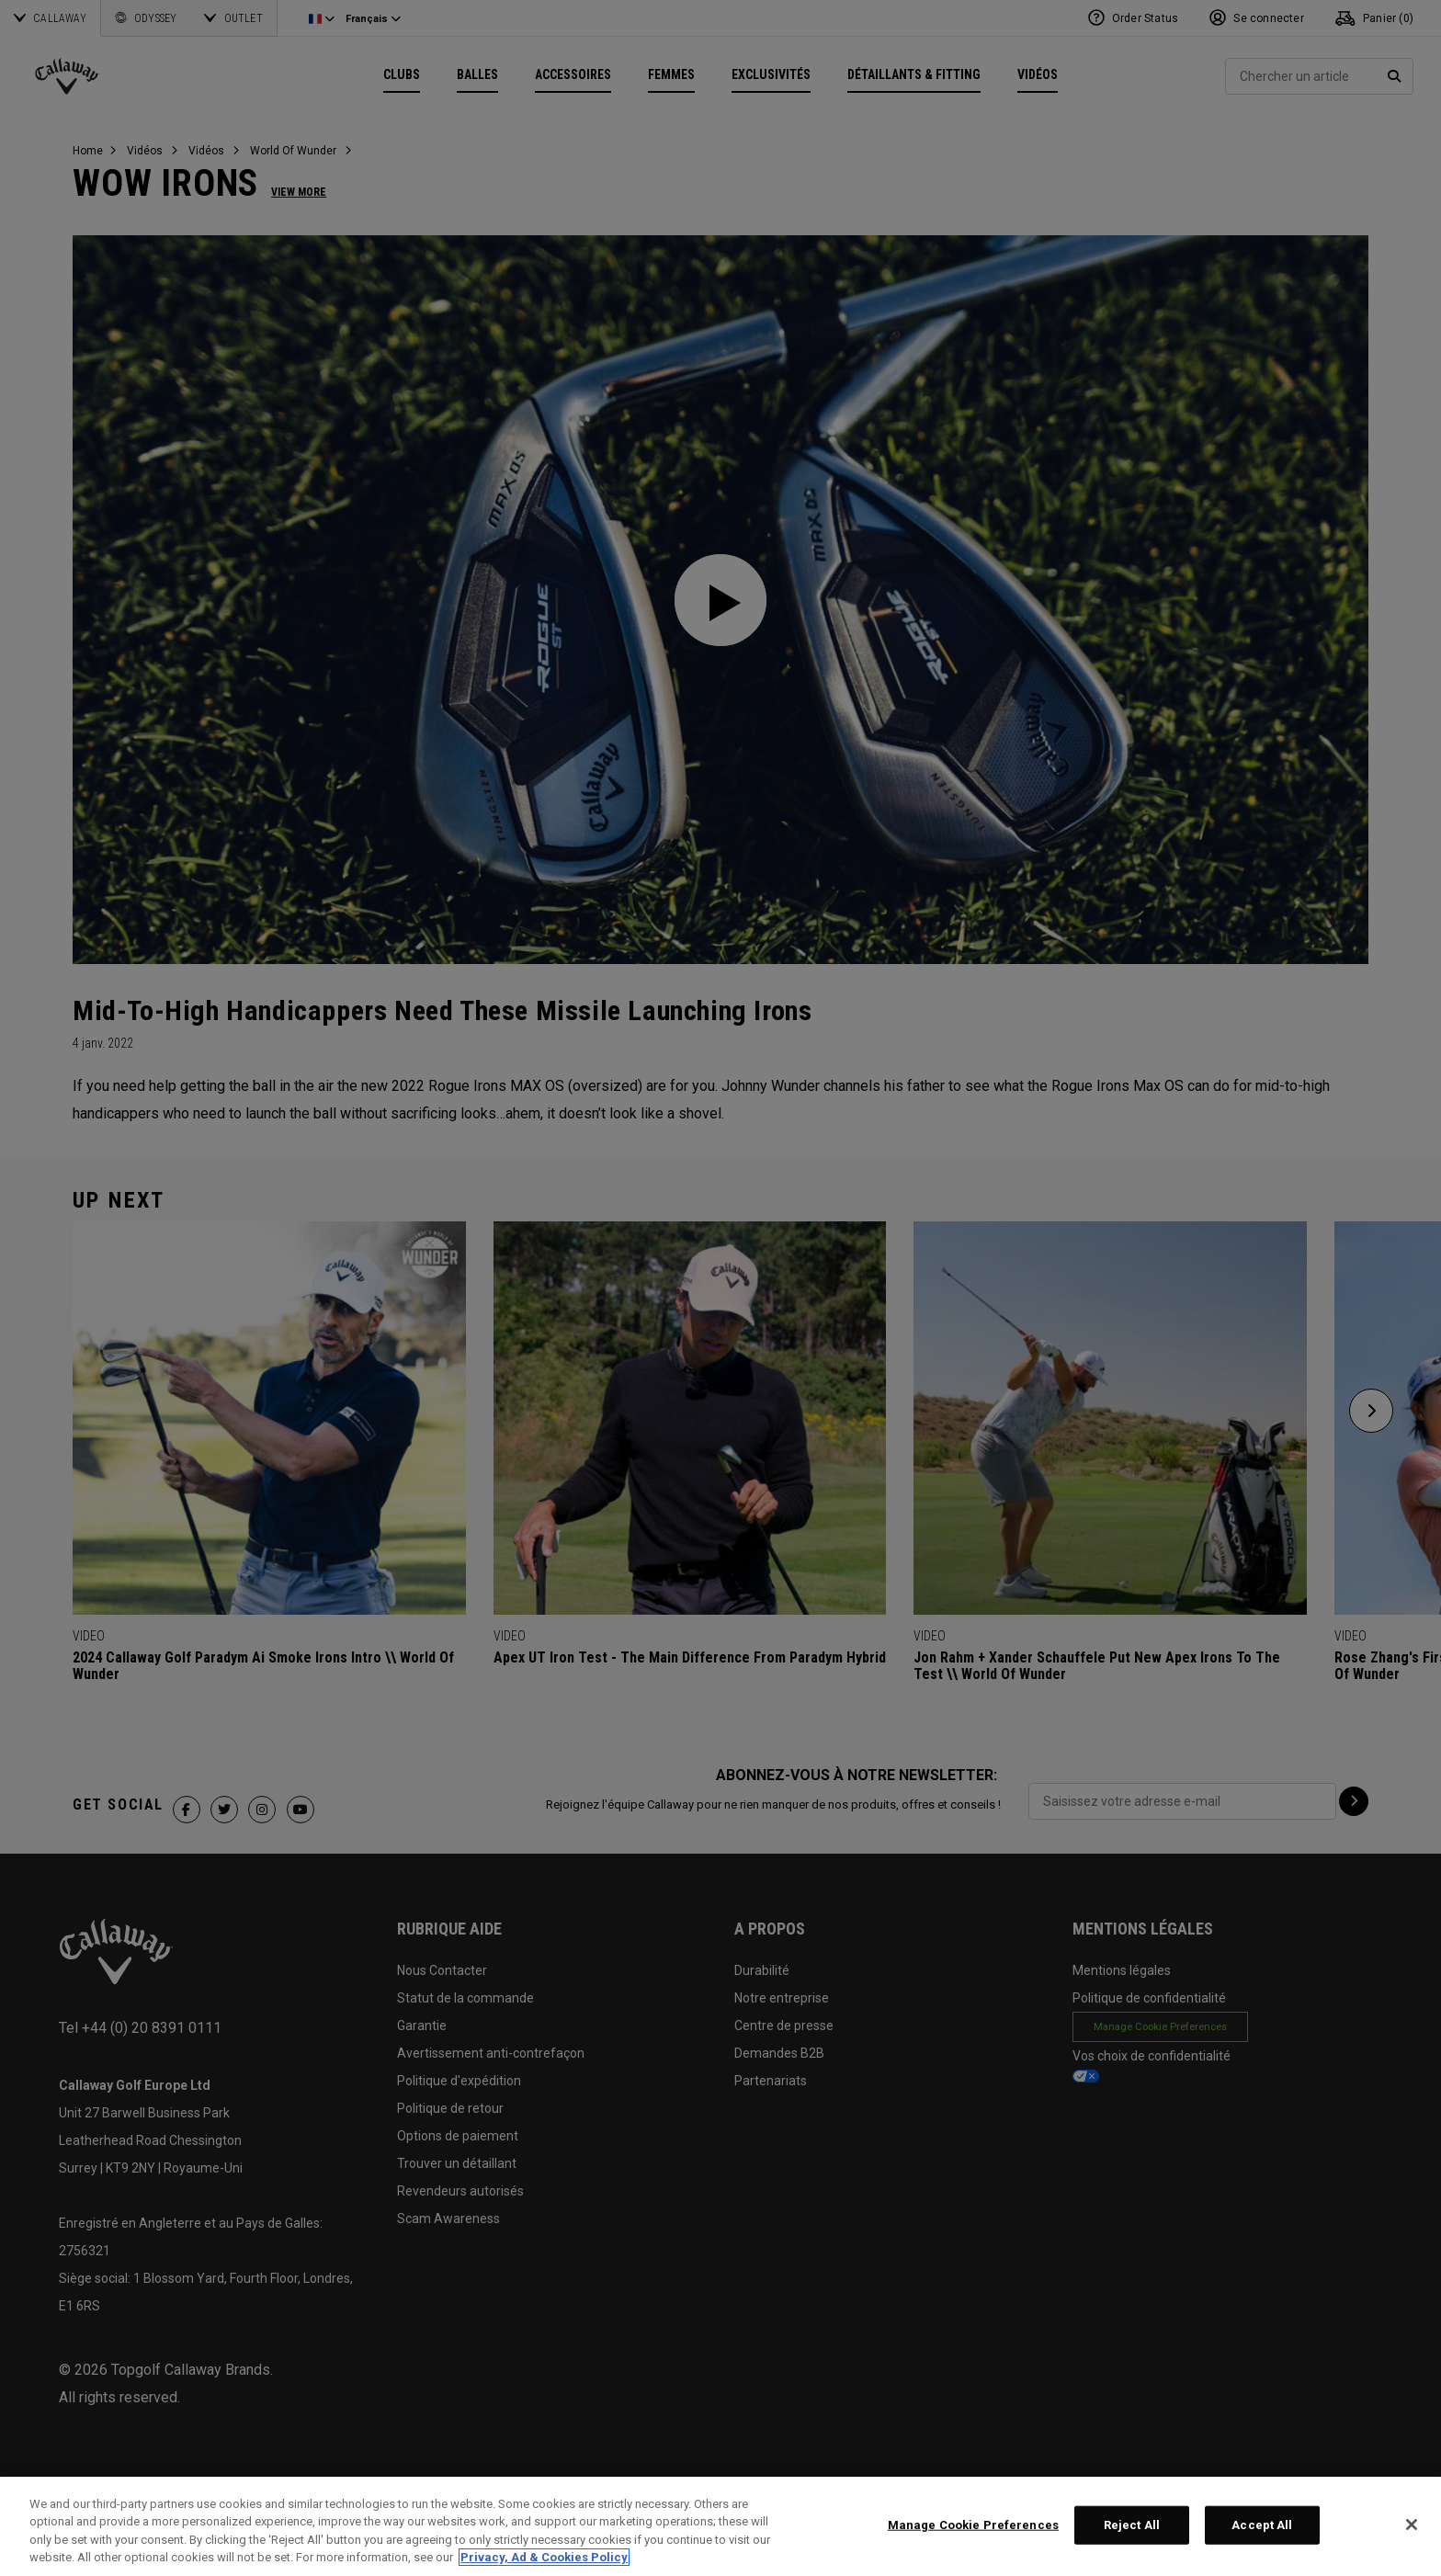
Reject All (1132, 2525)
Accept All (1261, 2525)
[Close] (1411, 2524)
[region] (720, 2526)
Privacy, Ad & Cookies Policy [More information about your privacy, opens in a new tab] (544, 2557)
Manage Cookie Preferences (973, 2525)
